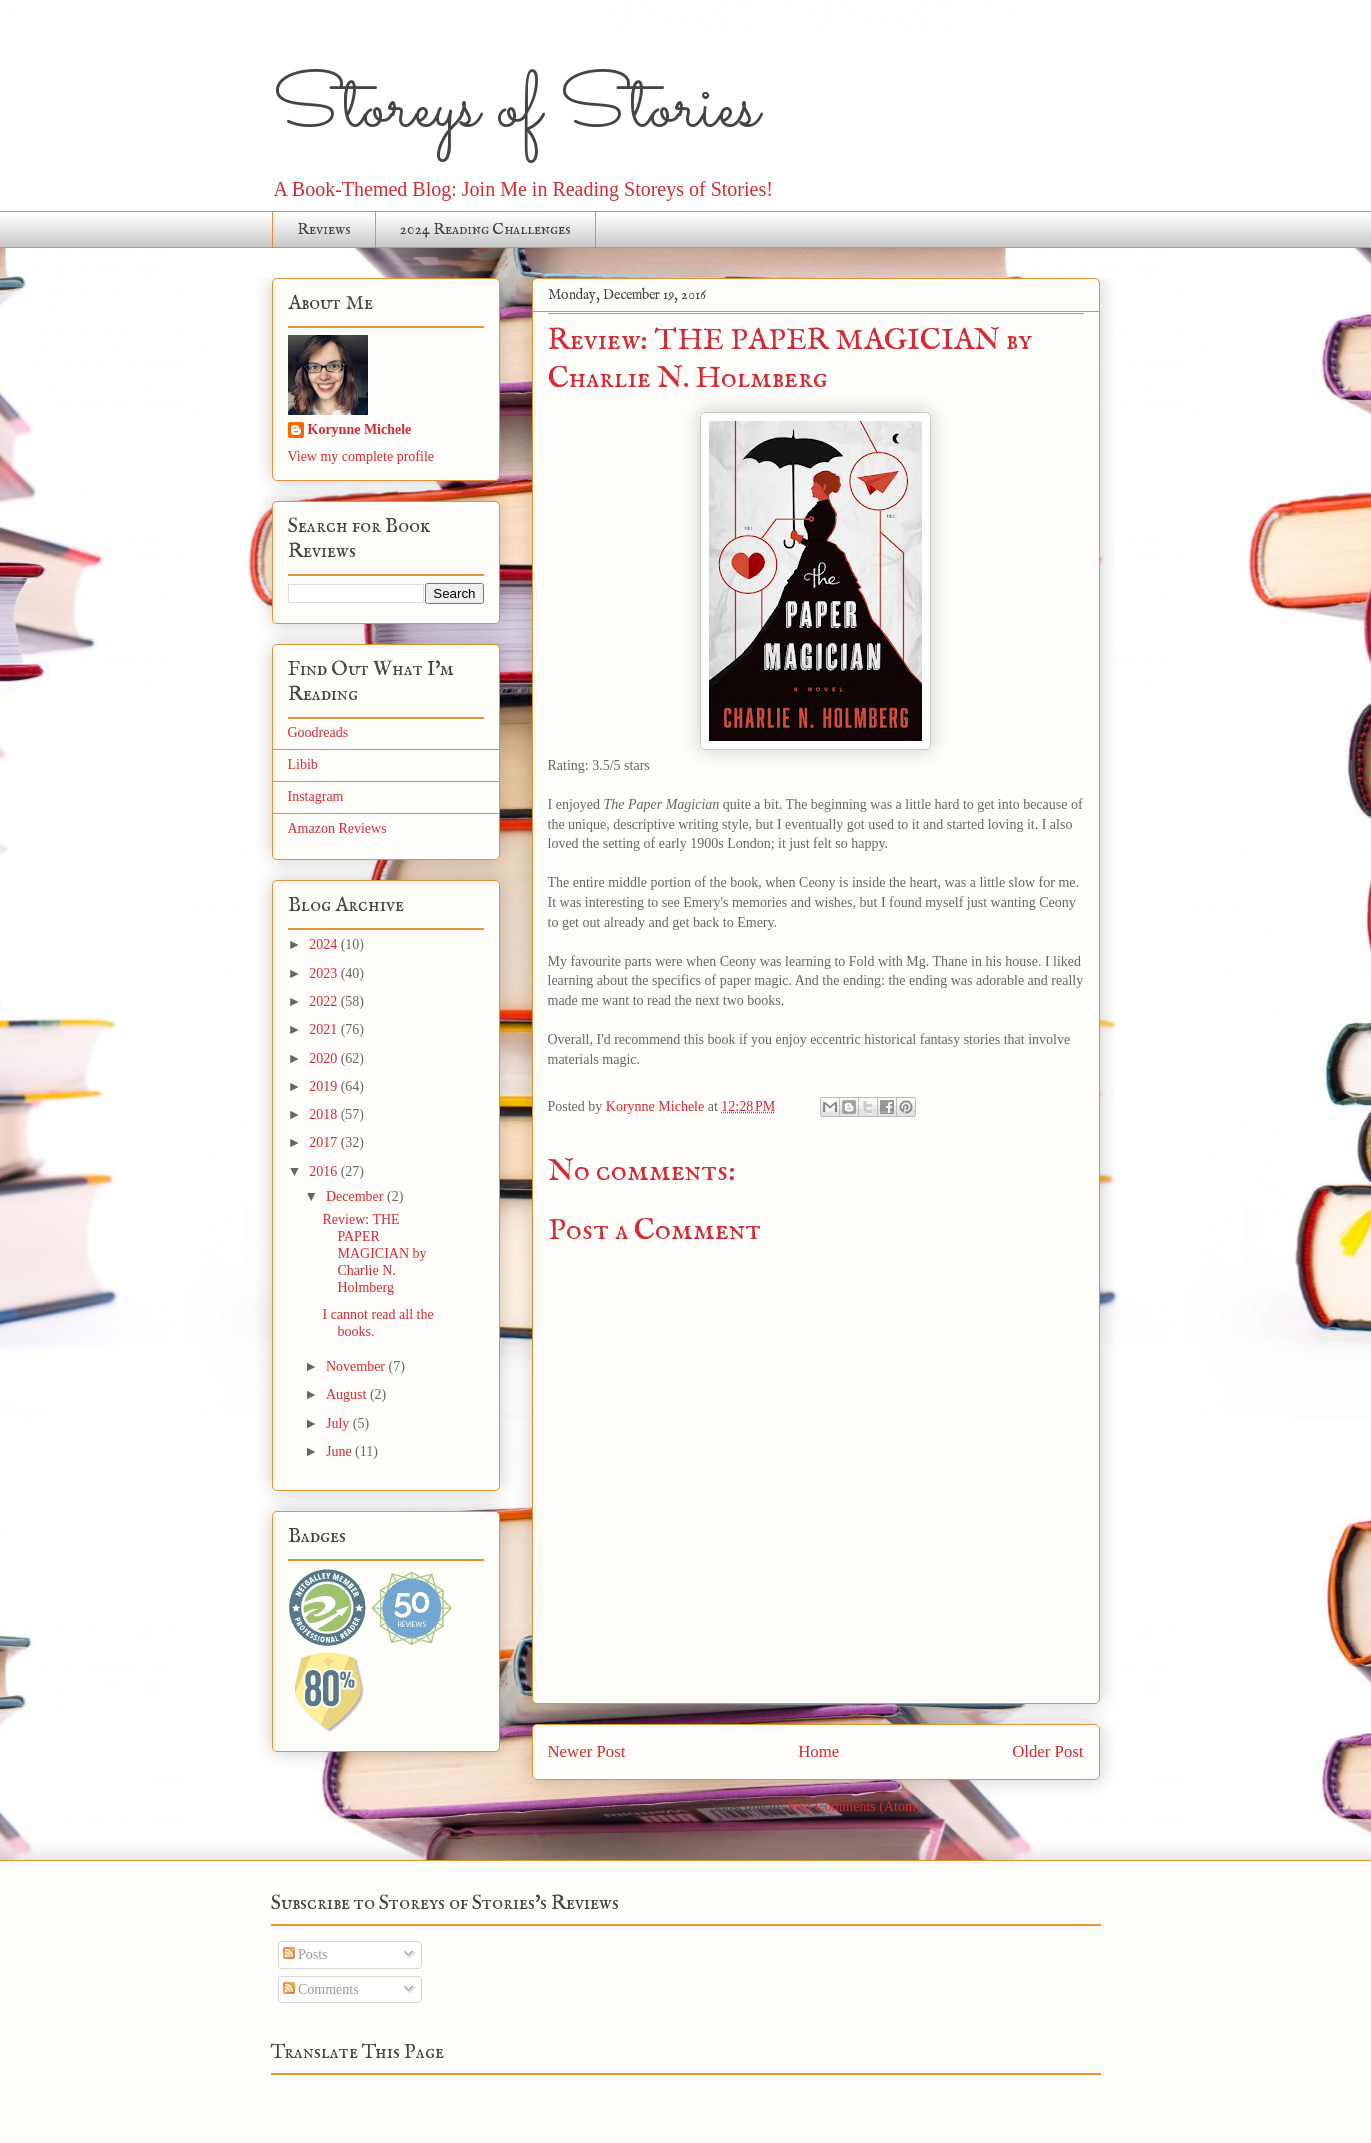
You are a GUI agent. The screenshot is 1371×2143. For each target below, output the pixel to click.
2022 (325, 1001)
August (348, 1394)
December (356, 1196)
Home (818, 1751)
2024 (325, 944)
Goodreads (318, 732)
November (357, 1366)
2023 (325, 973)
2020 (325, 1058)
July (339, 1423)
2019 (325, 1086)
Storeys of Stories (515, 110)
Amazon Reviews (337, 828)
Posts (305, 1954)
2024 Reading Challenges (485, 230)
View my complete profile (361, 456)
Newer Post (587, 1751)
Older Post (1047, 1751)
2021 (325, 1029)
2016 (325, 1171)
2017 (325, 1142)
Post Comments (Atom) (853, 1806)
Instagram (316, 796)
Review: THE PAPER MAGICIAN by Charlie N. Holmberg (374, 1253)
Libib (303, 764)
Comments (321, 1989)
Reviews (324, 230)
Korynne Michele (360, 429)
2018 (325, 1114)
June (340, 1451)
